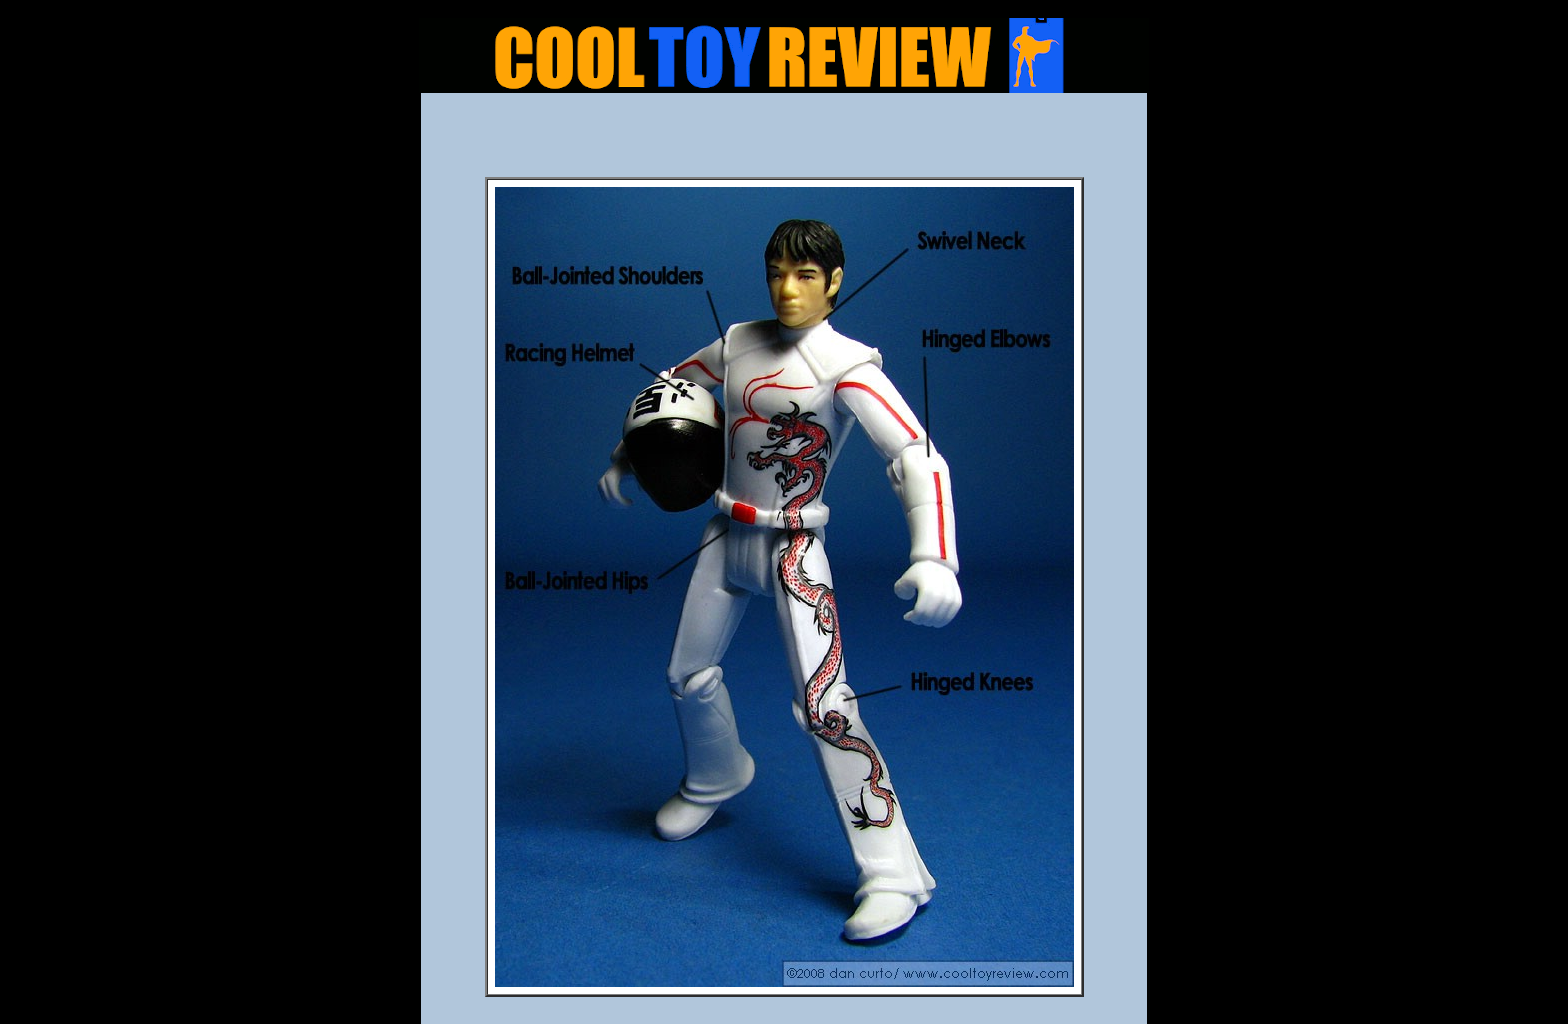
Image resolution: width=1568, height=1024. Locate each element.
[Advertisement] (784, 141)
